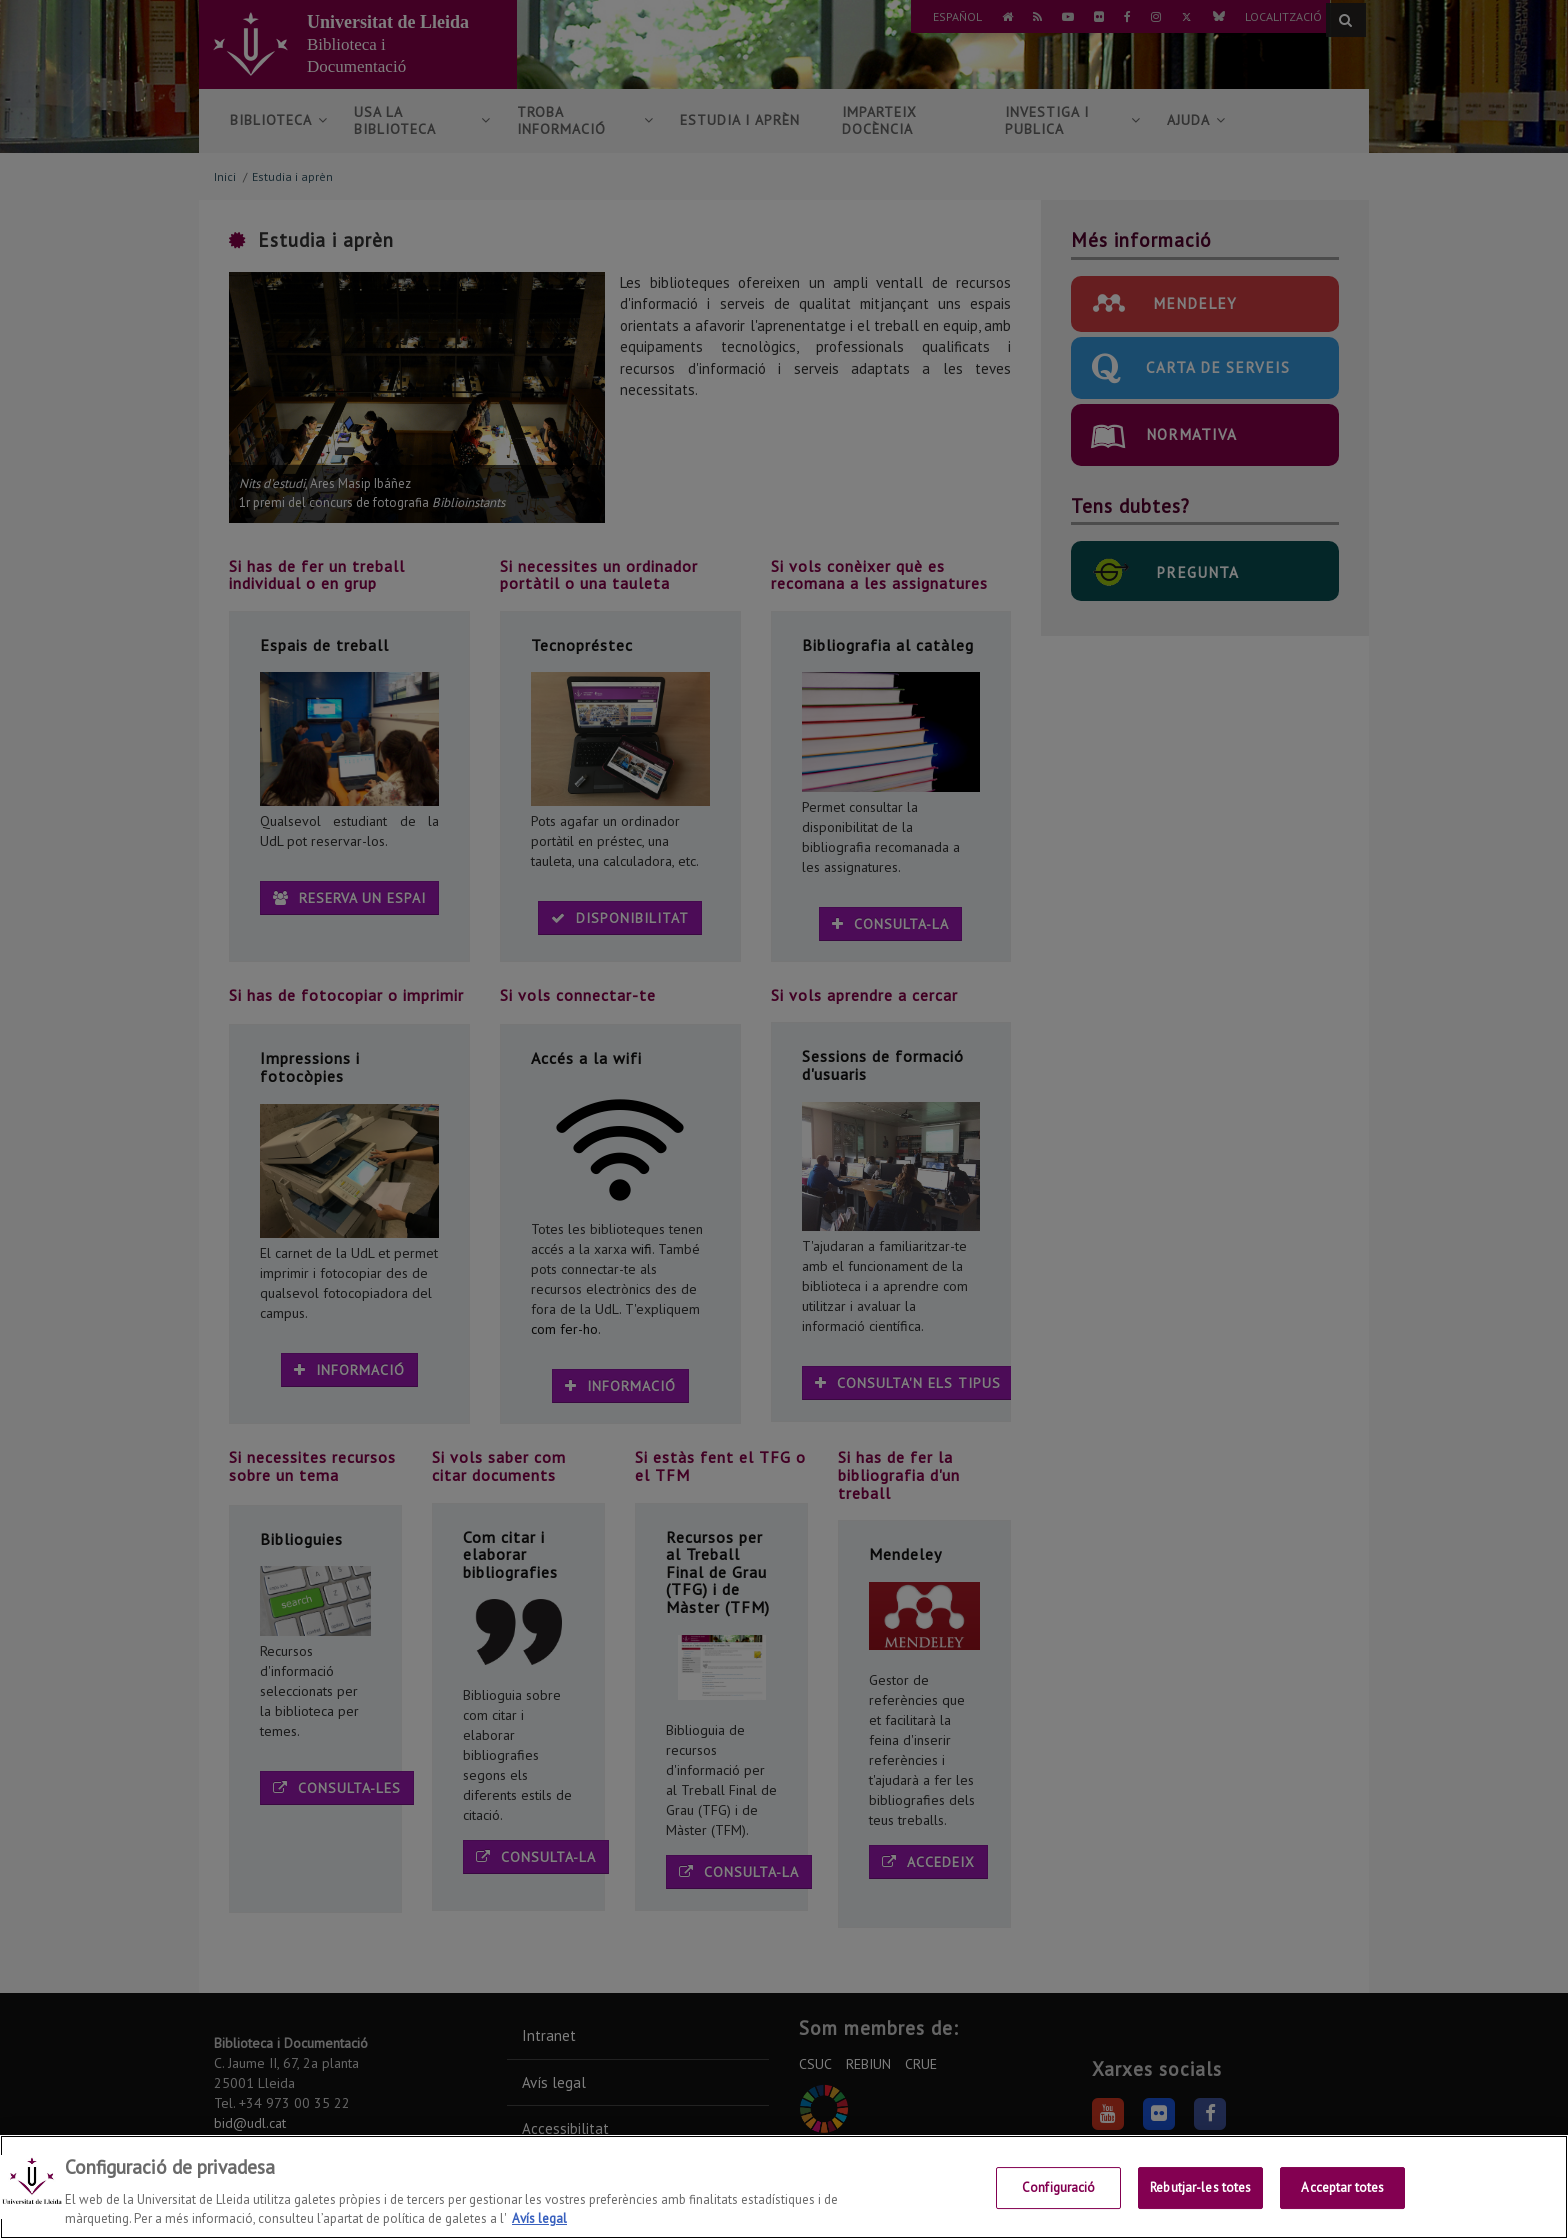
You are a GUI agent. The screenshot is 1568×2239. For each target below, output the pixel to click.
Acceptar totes (1342, 2188)
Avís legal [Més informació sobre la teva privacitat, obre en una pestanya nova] (539, 2218)
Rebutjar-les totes (1200, 2188)
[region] (784, 2187)
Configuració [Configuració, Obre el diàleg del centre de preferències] (1059, 2188)
